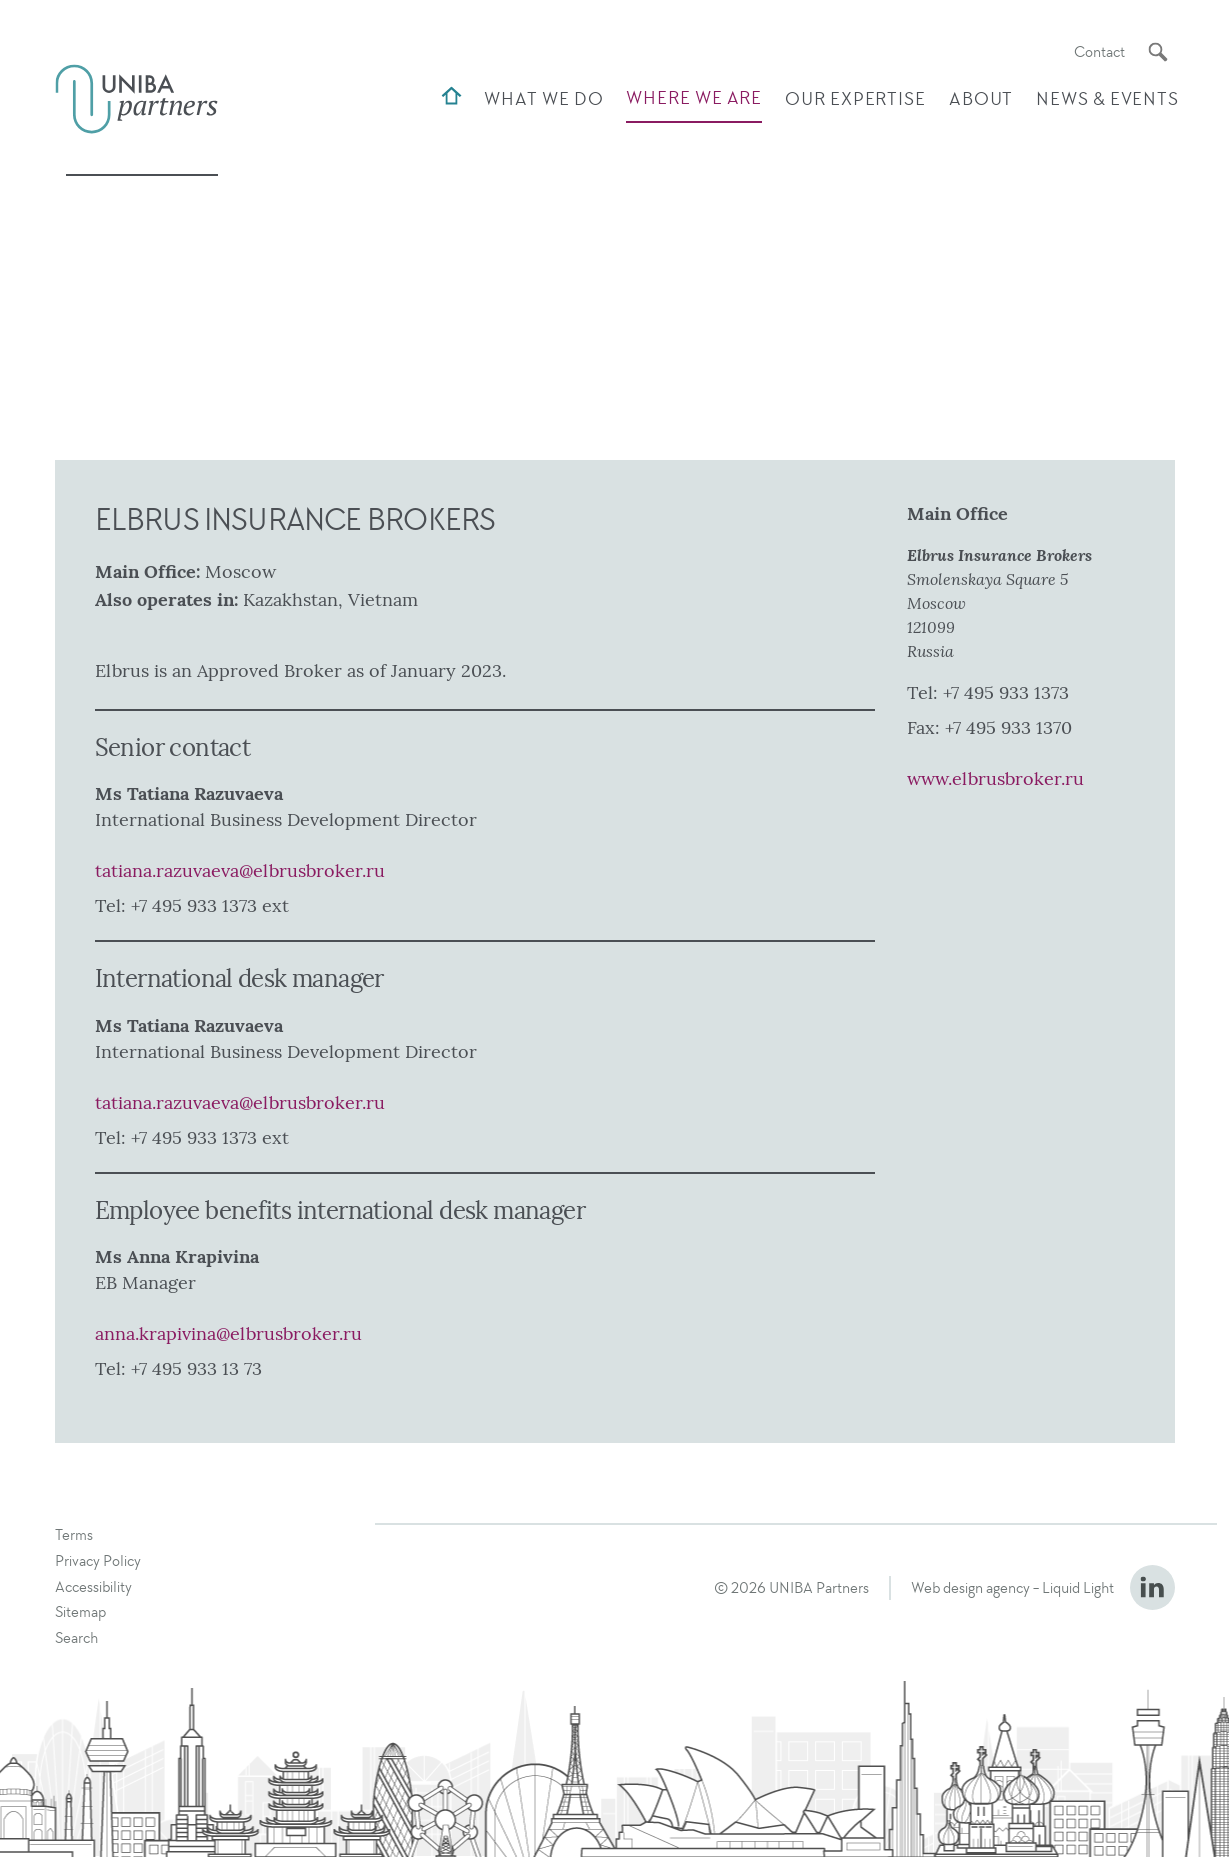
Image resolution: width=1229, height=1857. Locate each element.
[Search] (1158, 52)
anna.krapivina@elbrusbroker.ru (228, 1334)
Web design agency (970, 1588)
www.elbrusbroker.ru (995, 779)
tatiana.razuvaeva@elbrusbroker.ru (240, 871)
